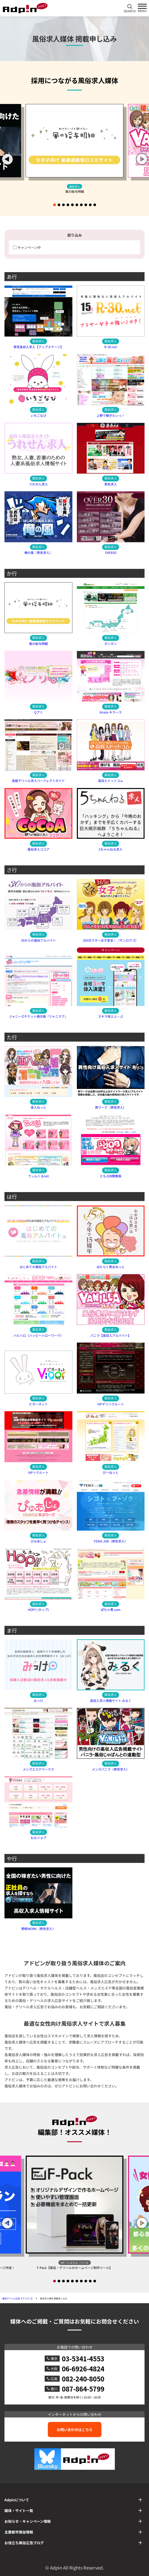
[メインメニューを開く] (142, 8)
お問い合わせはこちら (74, 2429)
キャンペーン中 (29, 247)
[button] (142, 159)
